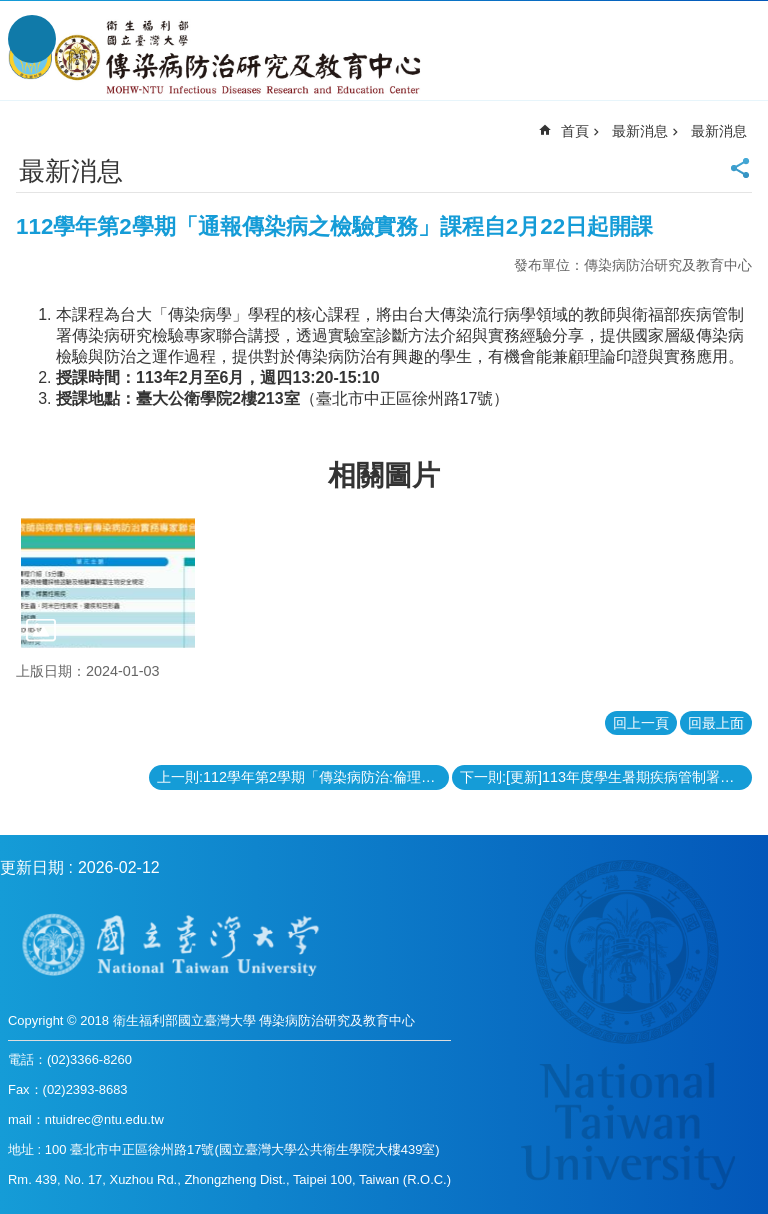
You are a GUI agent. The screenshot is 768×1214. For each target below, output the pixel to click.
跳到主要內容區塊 (10, 10)
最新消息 (640, 131)
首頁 (575, 131)
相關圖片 (384, 475)
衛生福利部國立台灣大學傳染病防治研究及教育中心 (217, 58)
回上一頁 (641, 723)
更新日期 (32, 867)
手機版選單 (32, 39)
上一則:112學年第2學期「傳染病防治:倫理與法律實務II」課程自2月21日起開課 (303, 777)
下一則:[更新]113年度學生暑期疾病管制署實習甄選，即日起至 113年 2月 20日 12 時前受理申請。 (606, 777)
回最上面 (716, 723)
